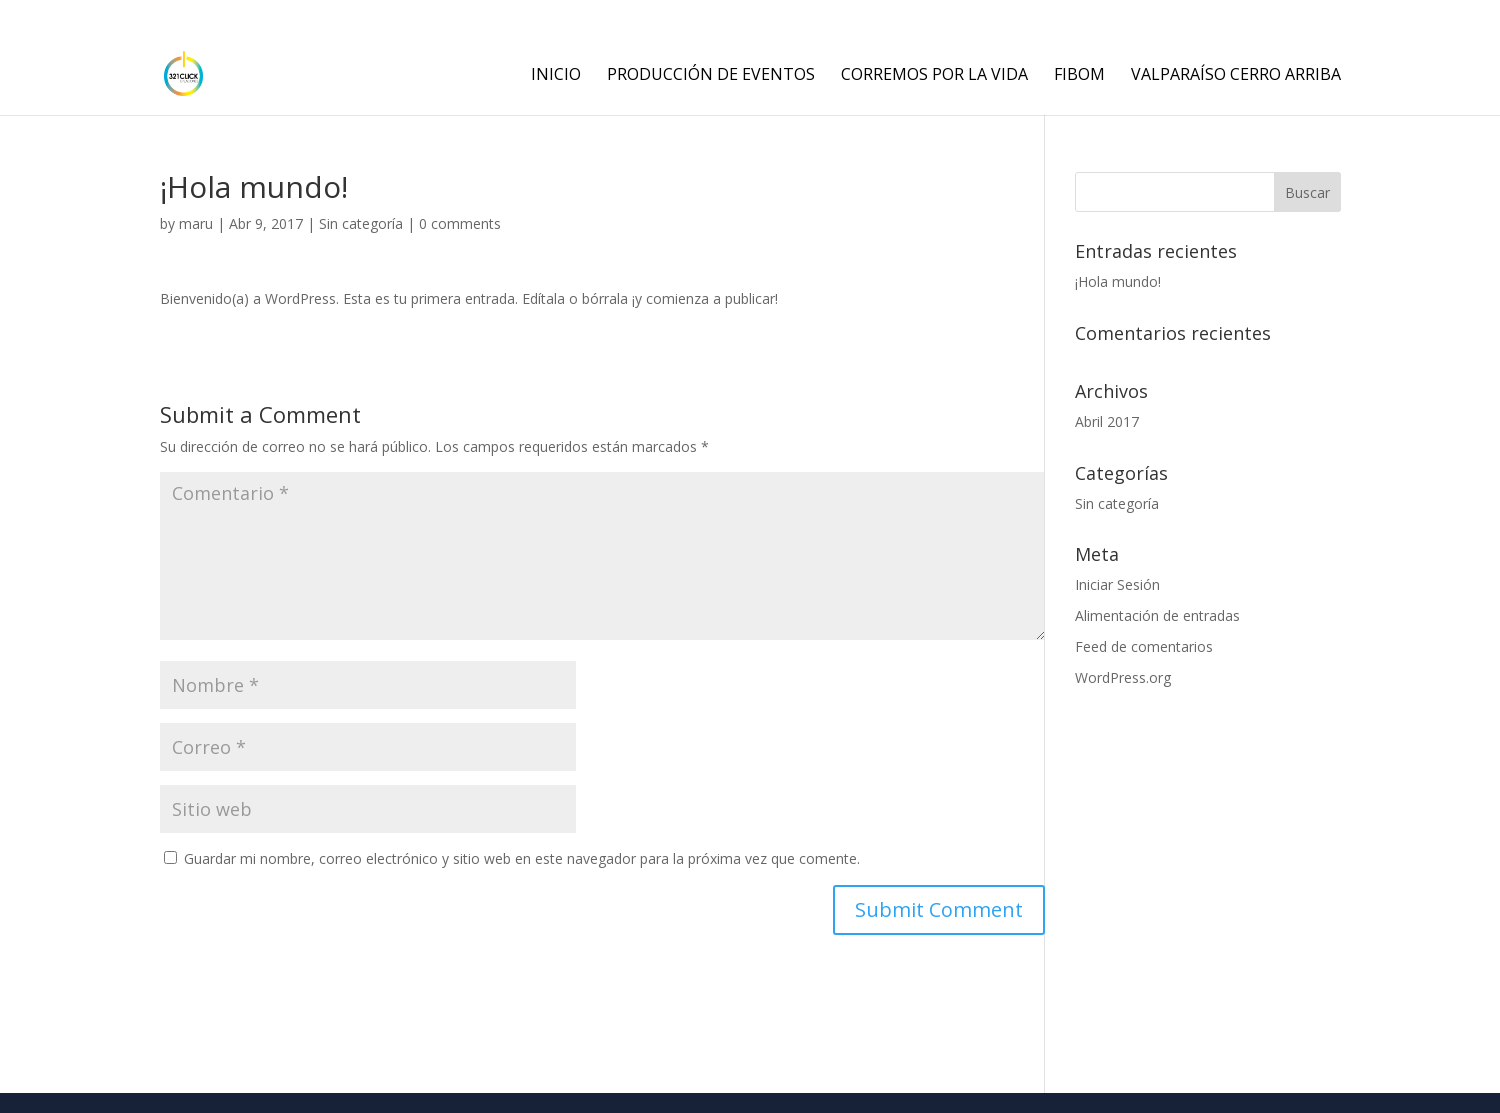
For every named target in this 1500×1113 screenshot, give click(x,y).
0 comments (460, 223)
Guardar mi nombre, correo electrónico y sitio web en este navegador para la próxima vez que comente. (522, 858)
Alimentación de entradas (1157, 615)
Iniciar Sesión (1117, 584)
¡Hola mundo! (1118, 281)
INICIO (556, 76)
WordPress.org (1123, 677)
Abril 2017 (1107, 421)
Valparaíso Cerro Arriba (1236, 76)
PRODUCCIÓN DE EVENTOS (711, 76)
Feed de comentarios (1144, 646)
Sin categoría (361, 223)
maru (196, 223)
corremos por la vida (934, 76)
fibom (1079, 76)
